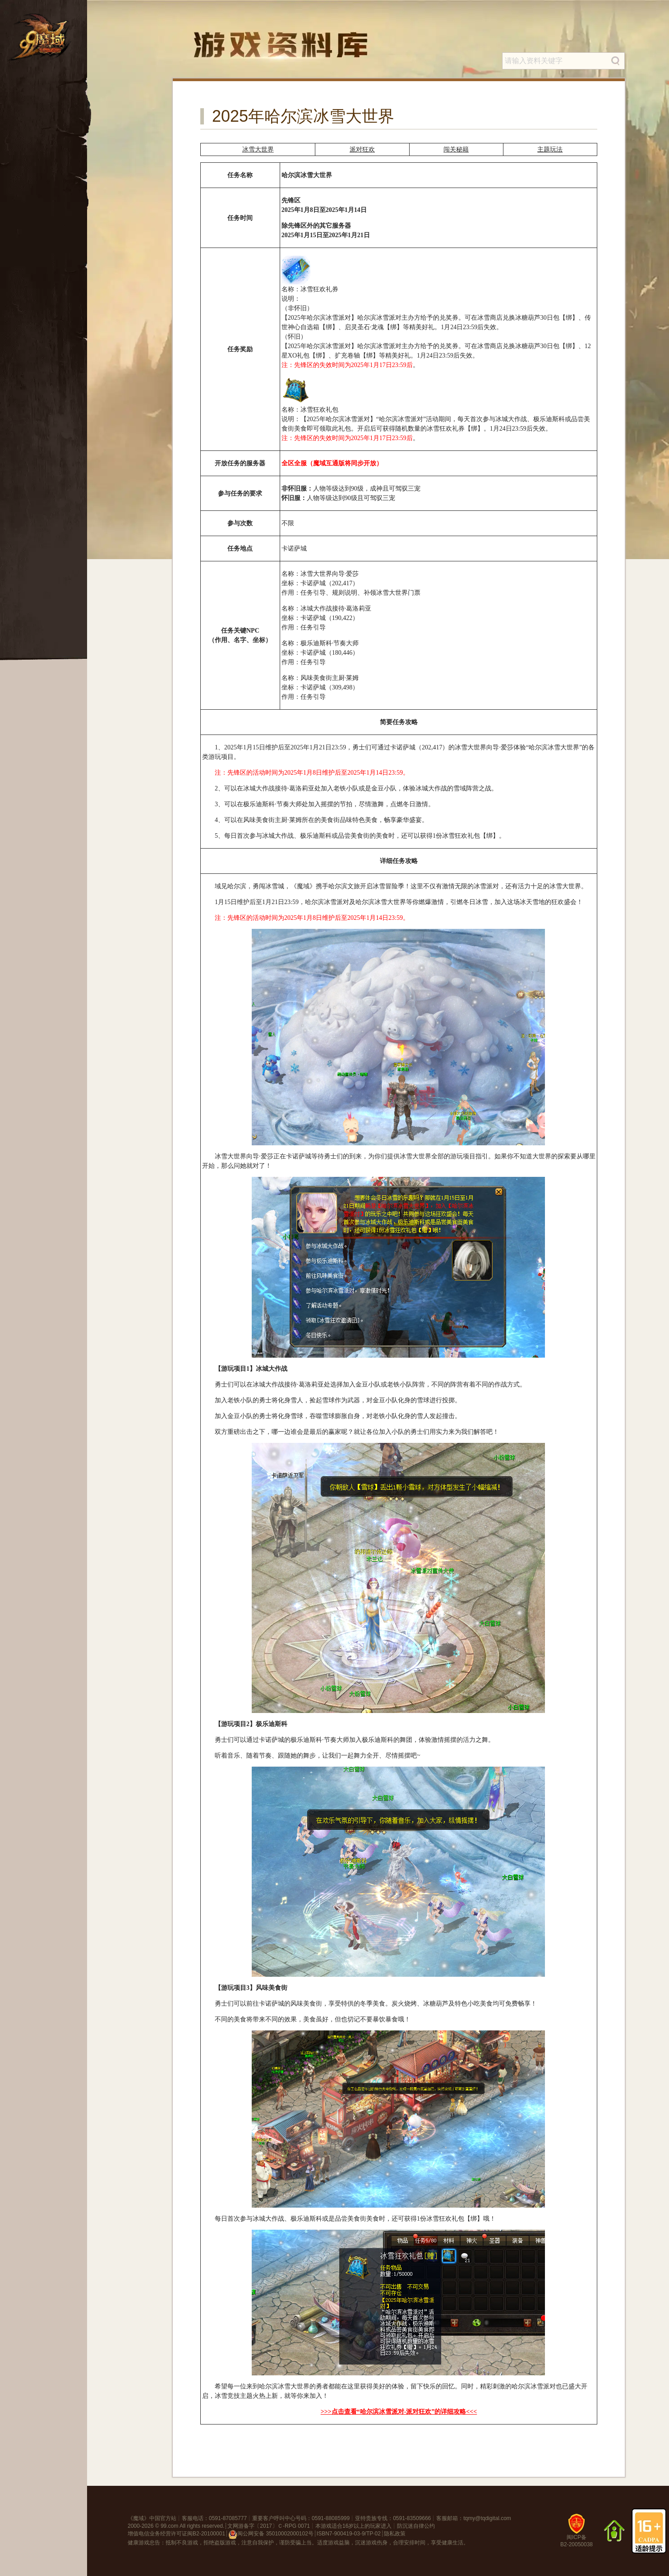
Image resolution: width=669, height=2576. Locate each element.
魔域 (138, 2518)
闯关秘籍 (456, 149)
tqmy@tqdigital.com (487, 2518)
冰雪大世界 (258, 149)
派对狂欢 (362, 149)
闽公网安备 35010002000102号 (271, 2534)
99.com (169, 2526)
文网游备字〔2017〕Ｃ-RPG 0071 (268, 2526)
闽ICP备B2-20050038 (576, 2534)
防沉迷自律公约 (416, 2526)
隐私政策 (395, 2533)
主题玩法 (550, 149)
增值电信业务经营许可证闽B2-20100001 (176, 2533)
